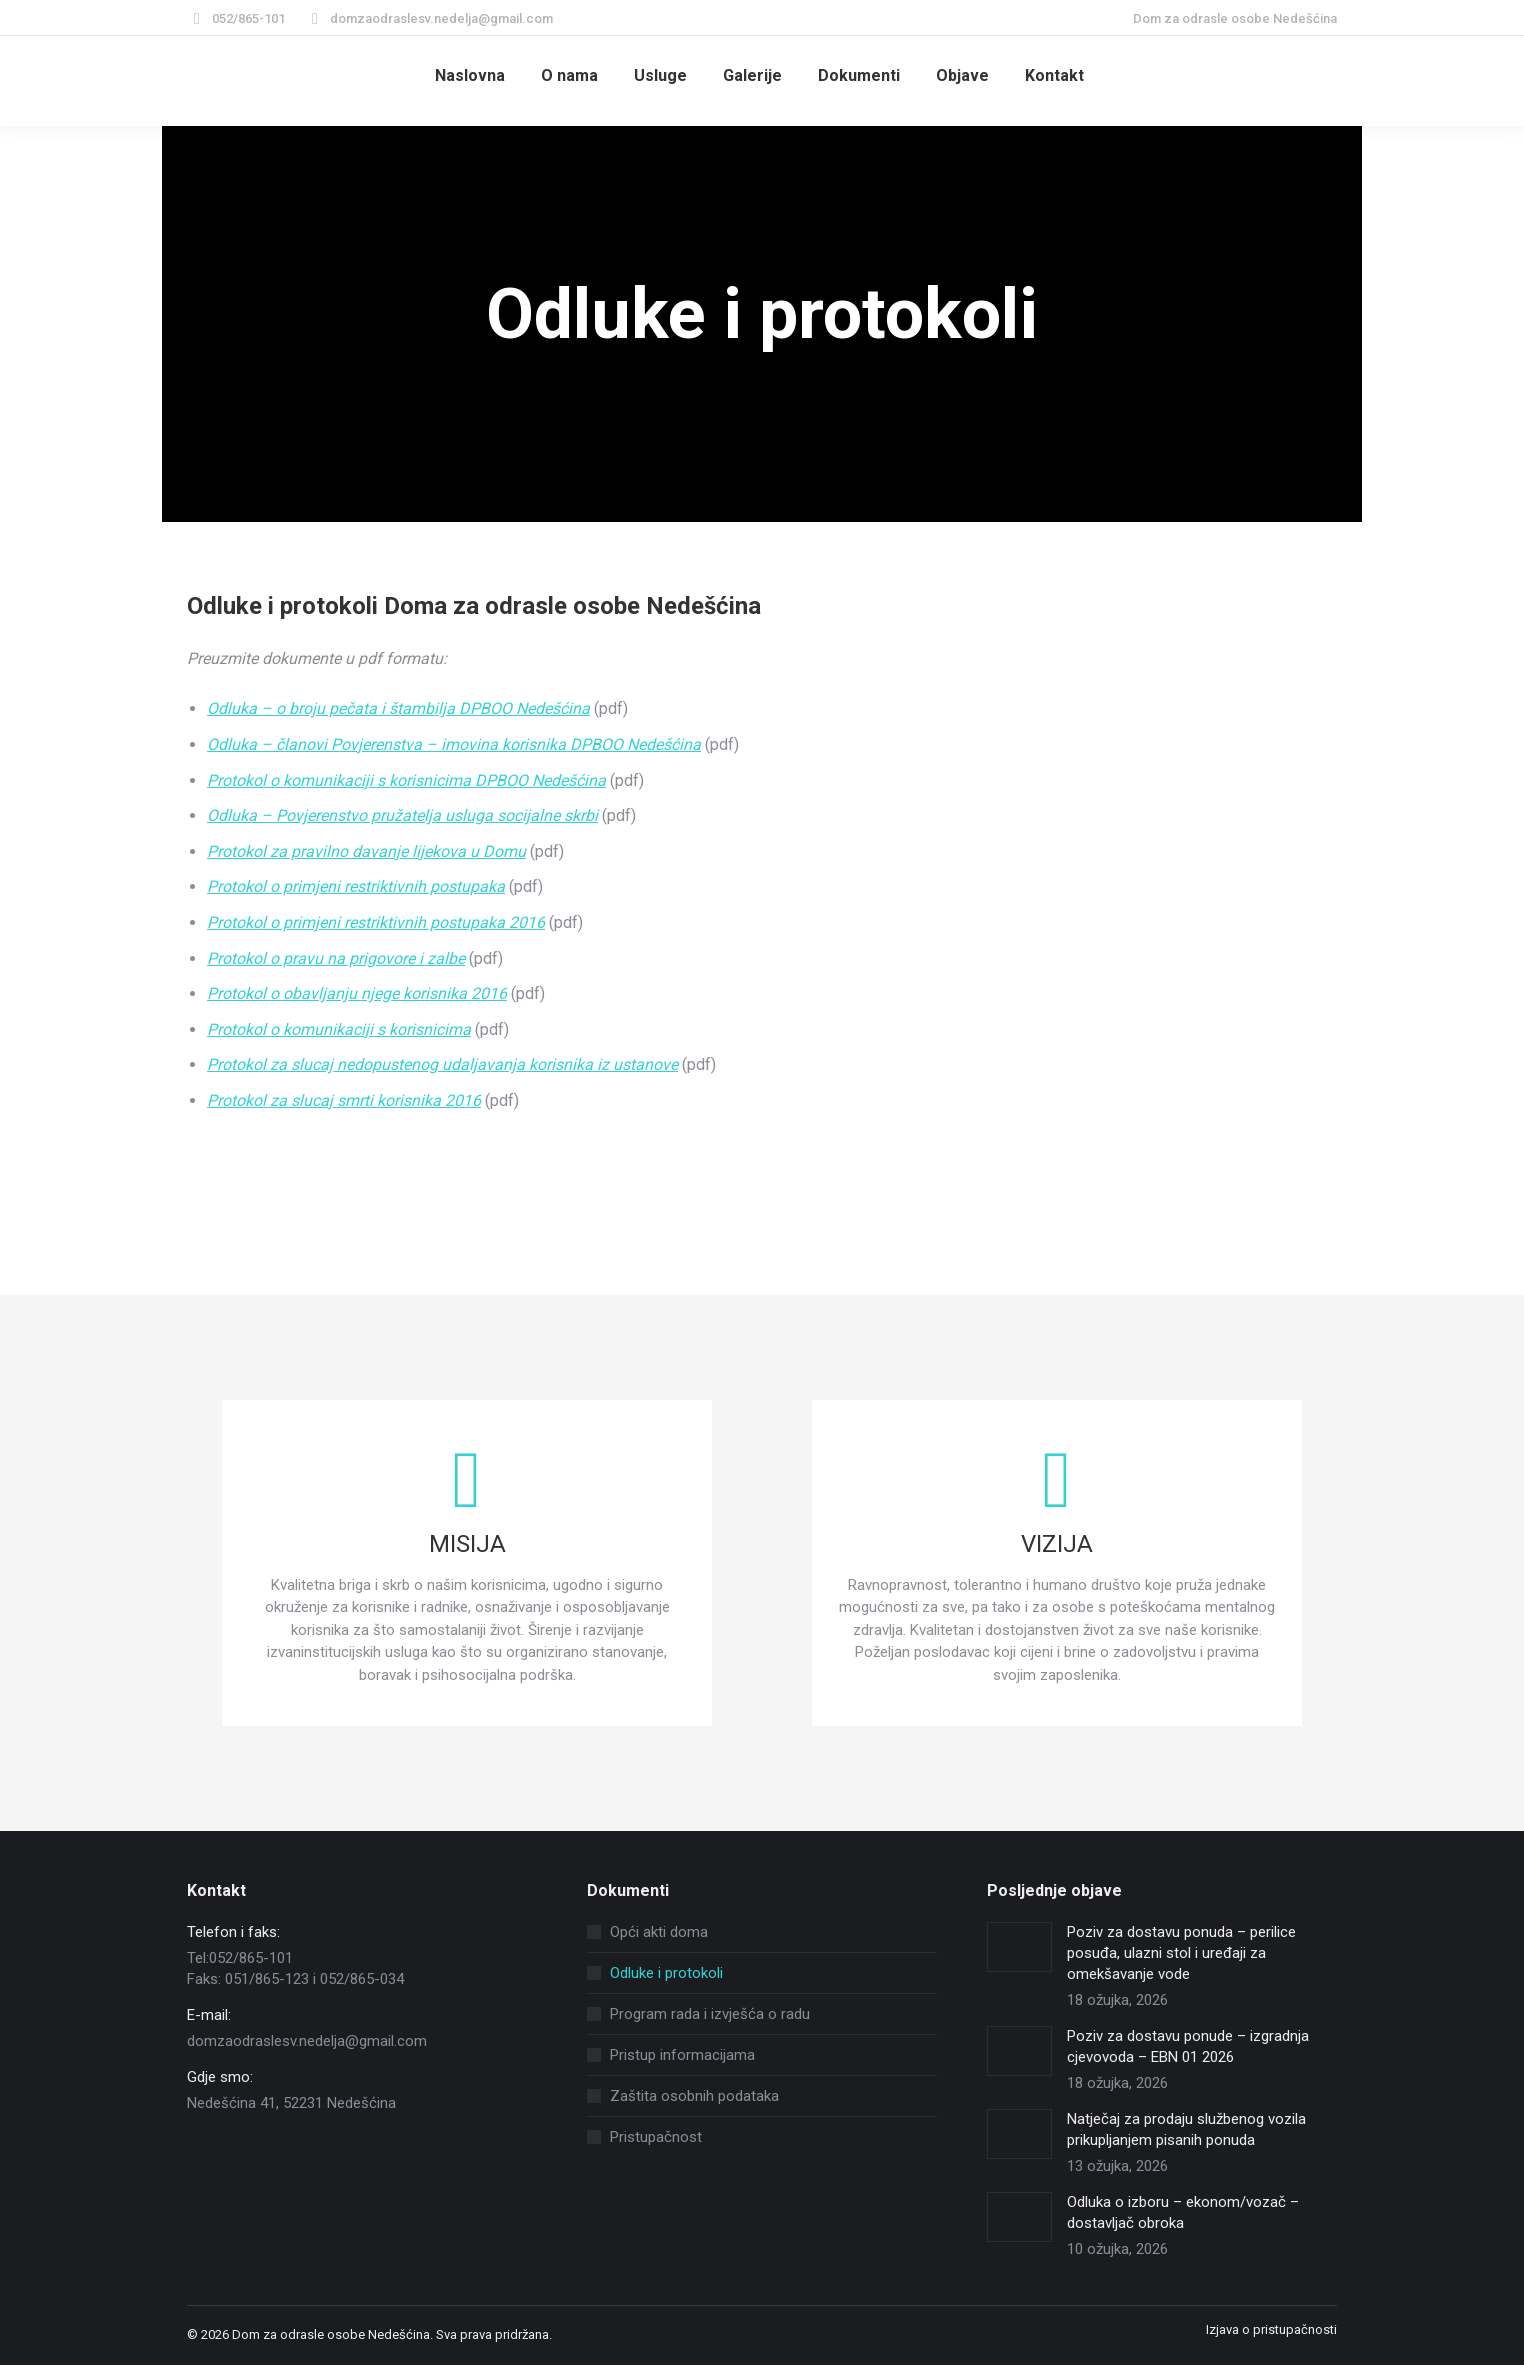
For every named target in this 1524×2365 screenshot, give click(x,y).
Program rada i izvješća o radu (710, 2014)
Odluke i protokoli (666, 1973)
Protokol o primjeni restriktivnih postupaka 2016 (376, 922)
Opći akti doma (659, 1932)
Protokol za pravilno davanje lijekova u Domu (366, 851)
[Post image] (1019, 1947)
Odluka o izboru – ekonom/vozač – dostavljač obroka (1183, 2212)
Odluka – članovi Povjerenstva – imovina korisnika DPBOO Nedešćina (454, 744)
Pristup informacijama (682, 2055)
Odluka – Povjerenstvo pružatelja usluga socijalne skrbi (402, 815)
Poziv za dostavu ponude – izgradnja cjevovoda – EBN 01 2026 (1188, 2046)
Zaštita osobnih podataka (694, 2096)
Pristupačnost (656, 2137)
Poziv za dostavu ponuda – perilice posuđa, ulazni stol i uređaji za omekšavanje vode (1181, 1953)
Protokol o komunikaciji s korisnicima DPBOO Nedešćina (406, 780)
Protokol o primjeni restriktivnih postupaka (356, 886)
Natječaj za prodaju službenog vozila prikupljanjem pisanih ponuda (1186, 2129)
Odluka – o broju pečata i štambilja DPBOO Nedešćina (398, 708)
